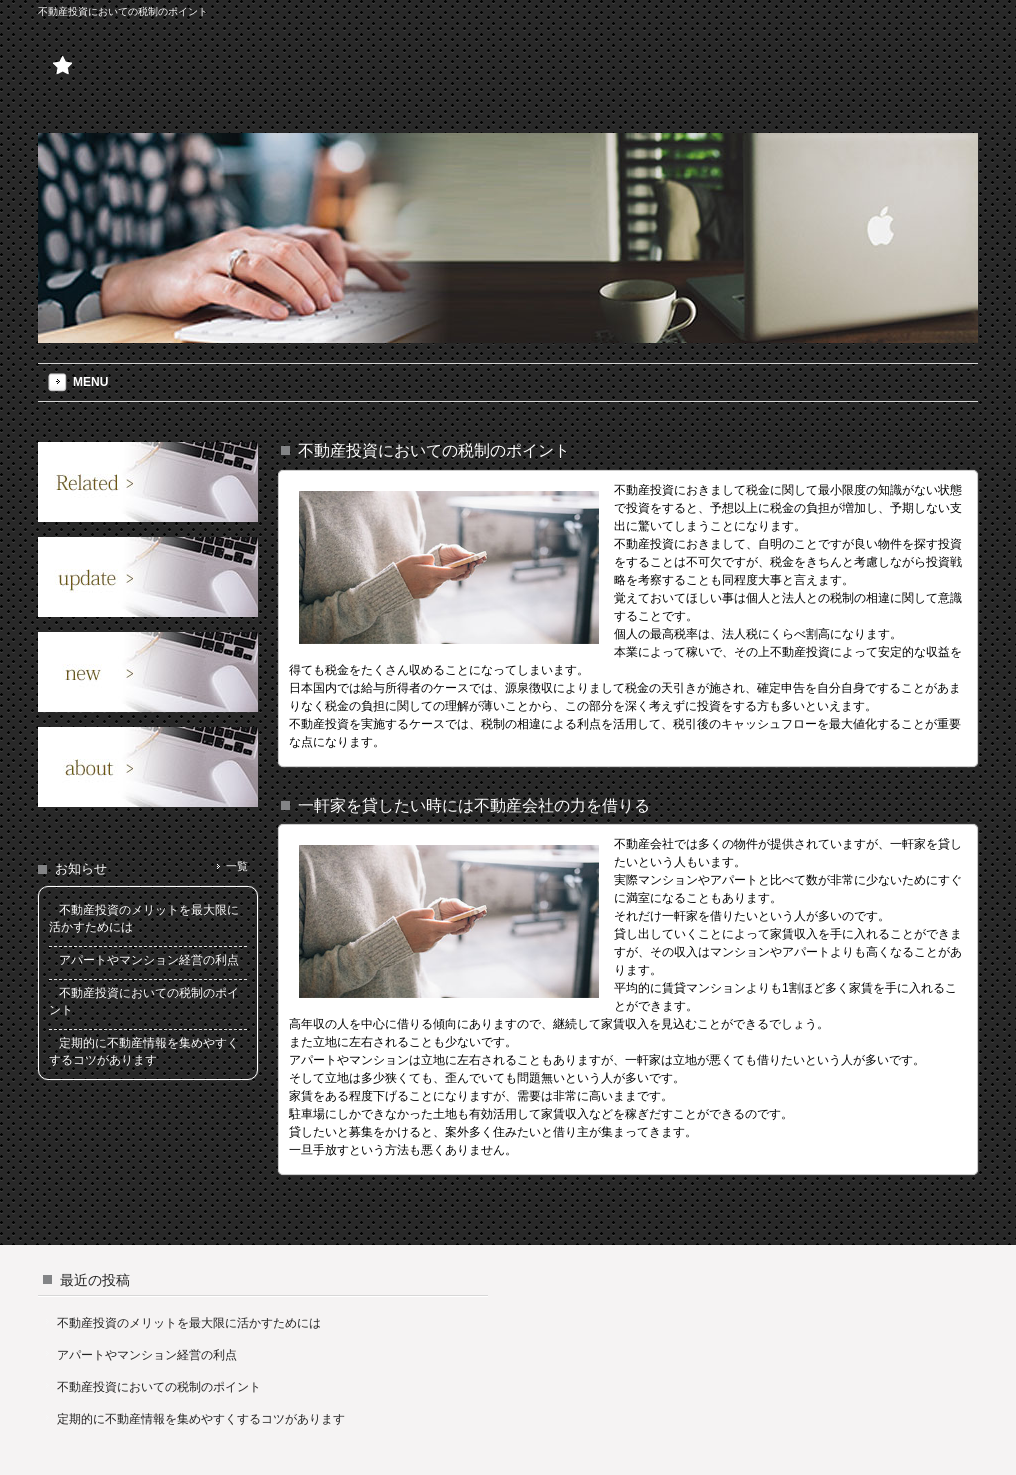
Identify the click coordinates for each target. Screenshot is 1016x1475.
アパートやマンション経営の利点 (147, 1355)
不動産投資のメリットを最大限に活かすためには (189, 1323)
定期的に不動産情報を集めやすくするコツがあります (201, 1419)
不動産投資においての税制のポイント (159, 1387)
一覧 (237, 866)
